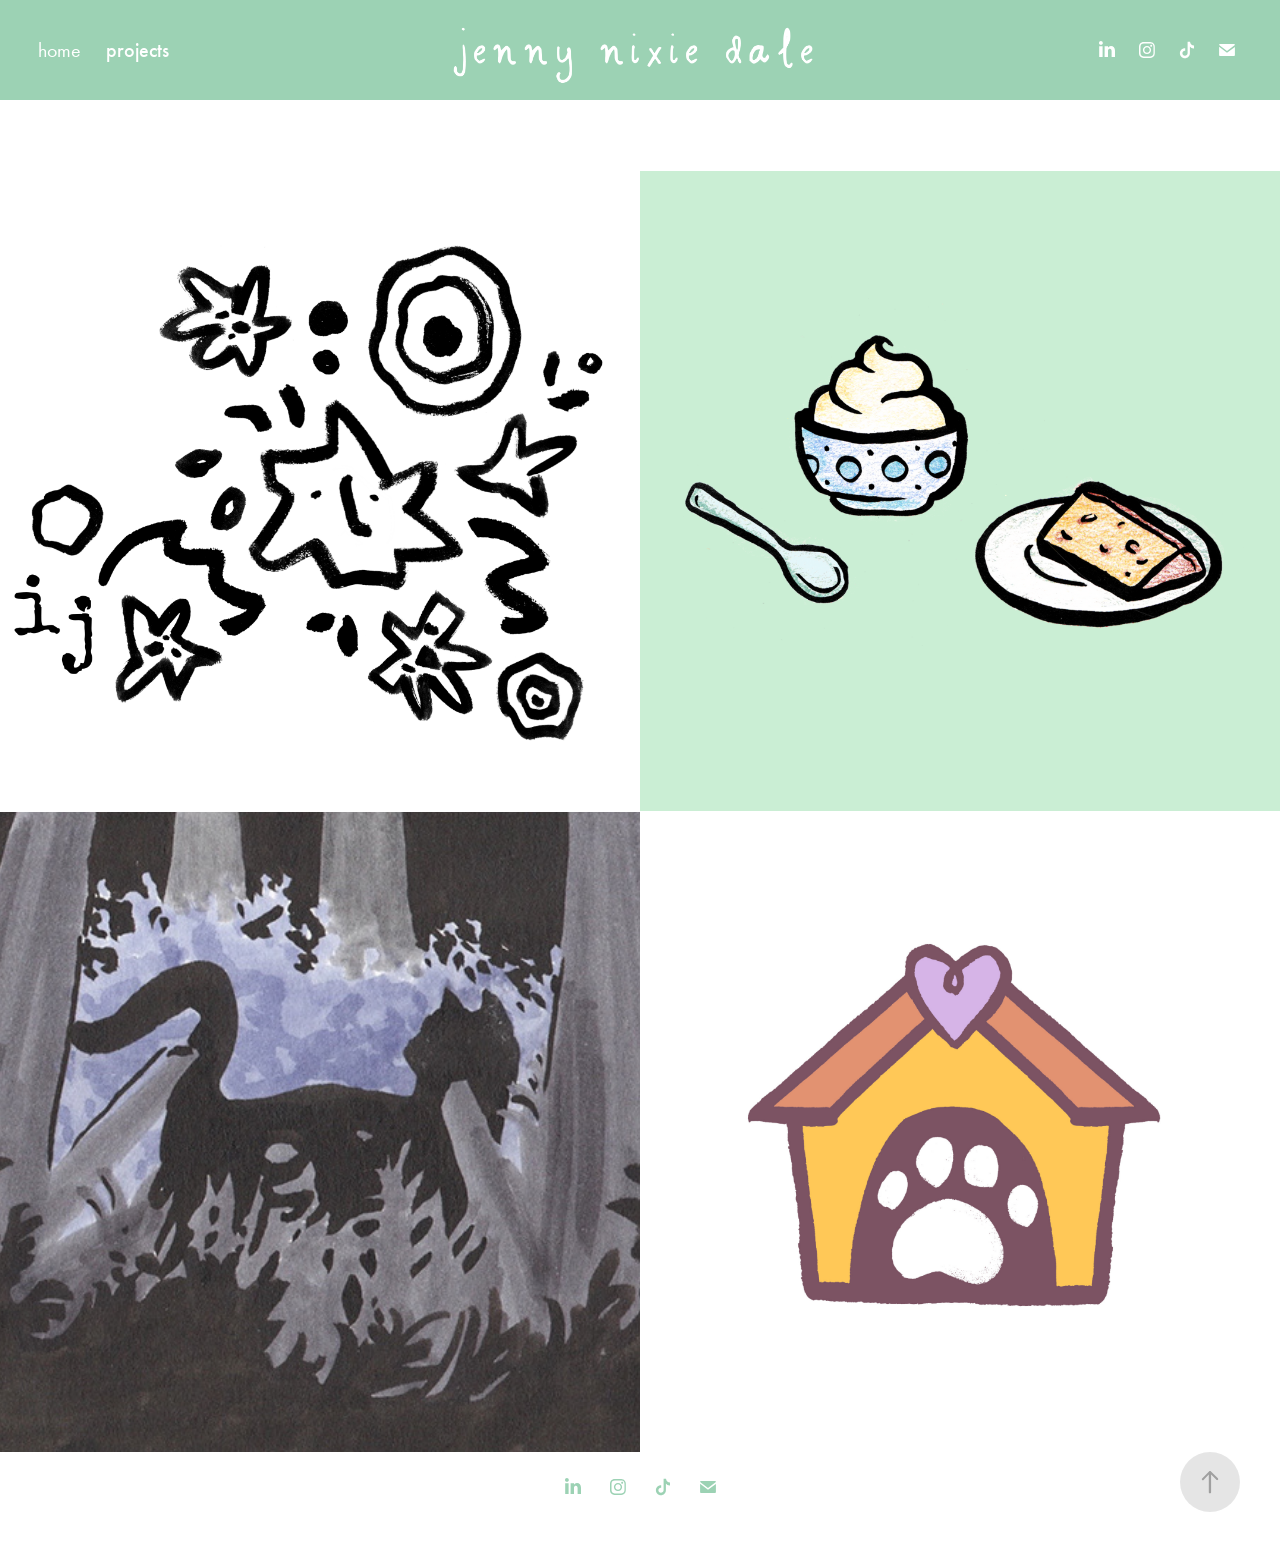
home (59, 50)
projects (137, 50)
